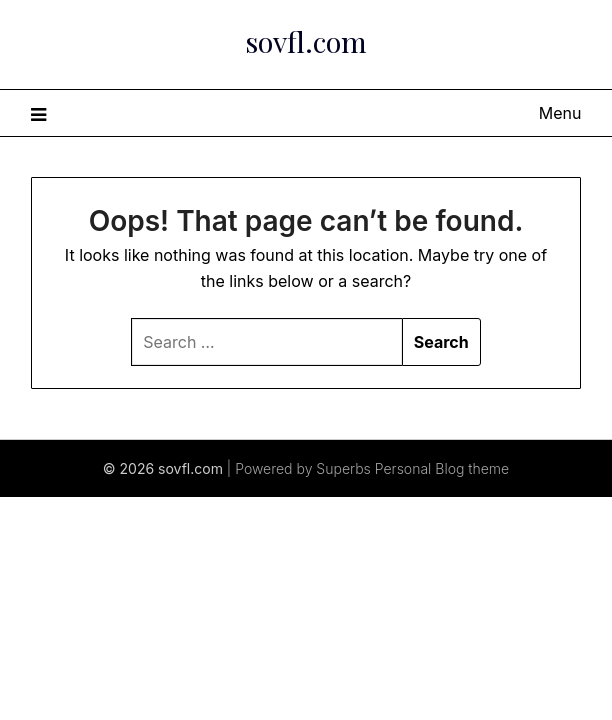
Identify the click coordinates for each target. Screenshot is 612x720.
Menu (560, 113)
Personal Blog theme (442, 468)
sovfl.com (306, 41)
